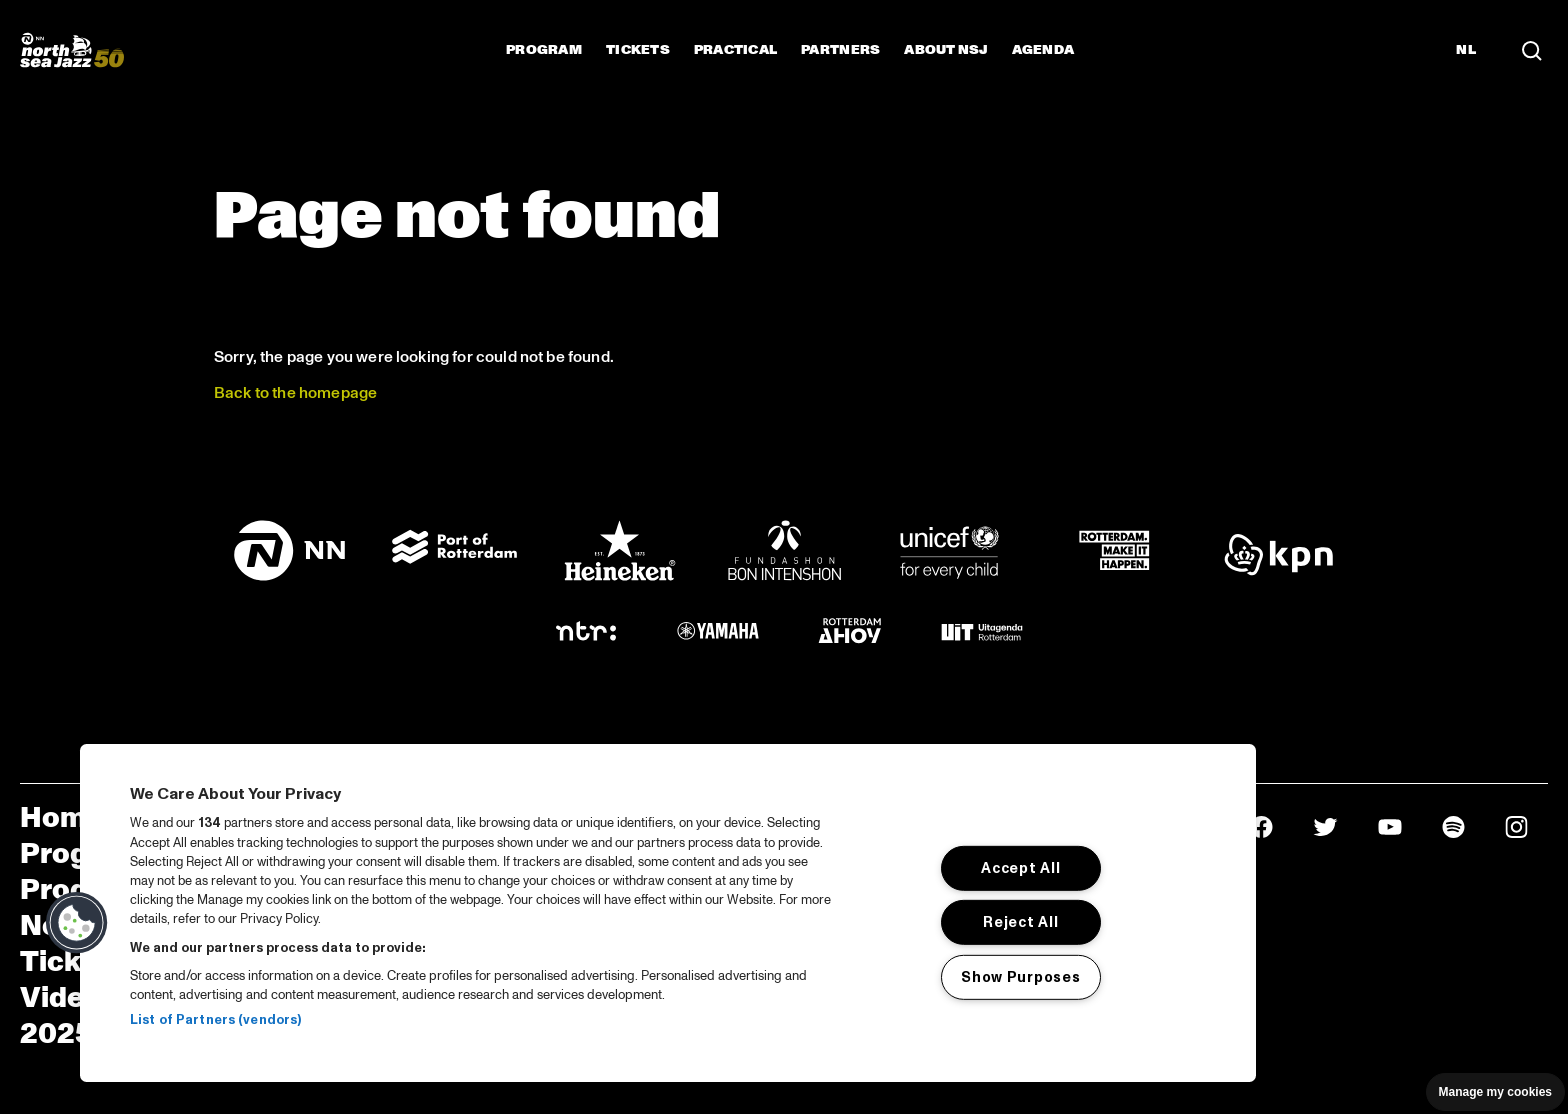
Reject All (1020, 922)
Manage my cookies (1495, 1092)
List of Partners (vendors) (215, 1020)
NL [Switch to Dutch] (1466, 50)
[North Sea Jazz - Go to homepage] (72, 50)
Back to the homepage (297, 393)
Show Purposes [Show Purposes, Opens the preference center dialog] (1020, 977)
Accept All (1020, 868)
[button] (77, 923)
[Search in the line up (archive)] (1532, 49)
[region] (668, 913)
